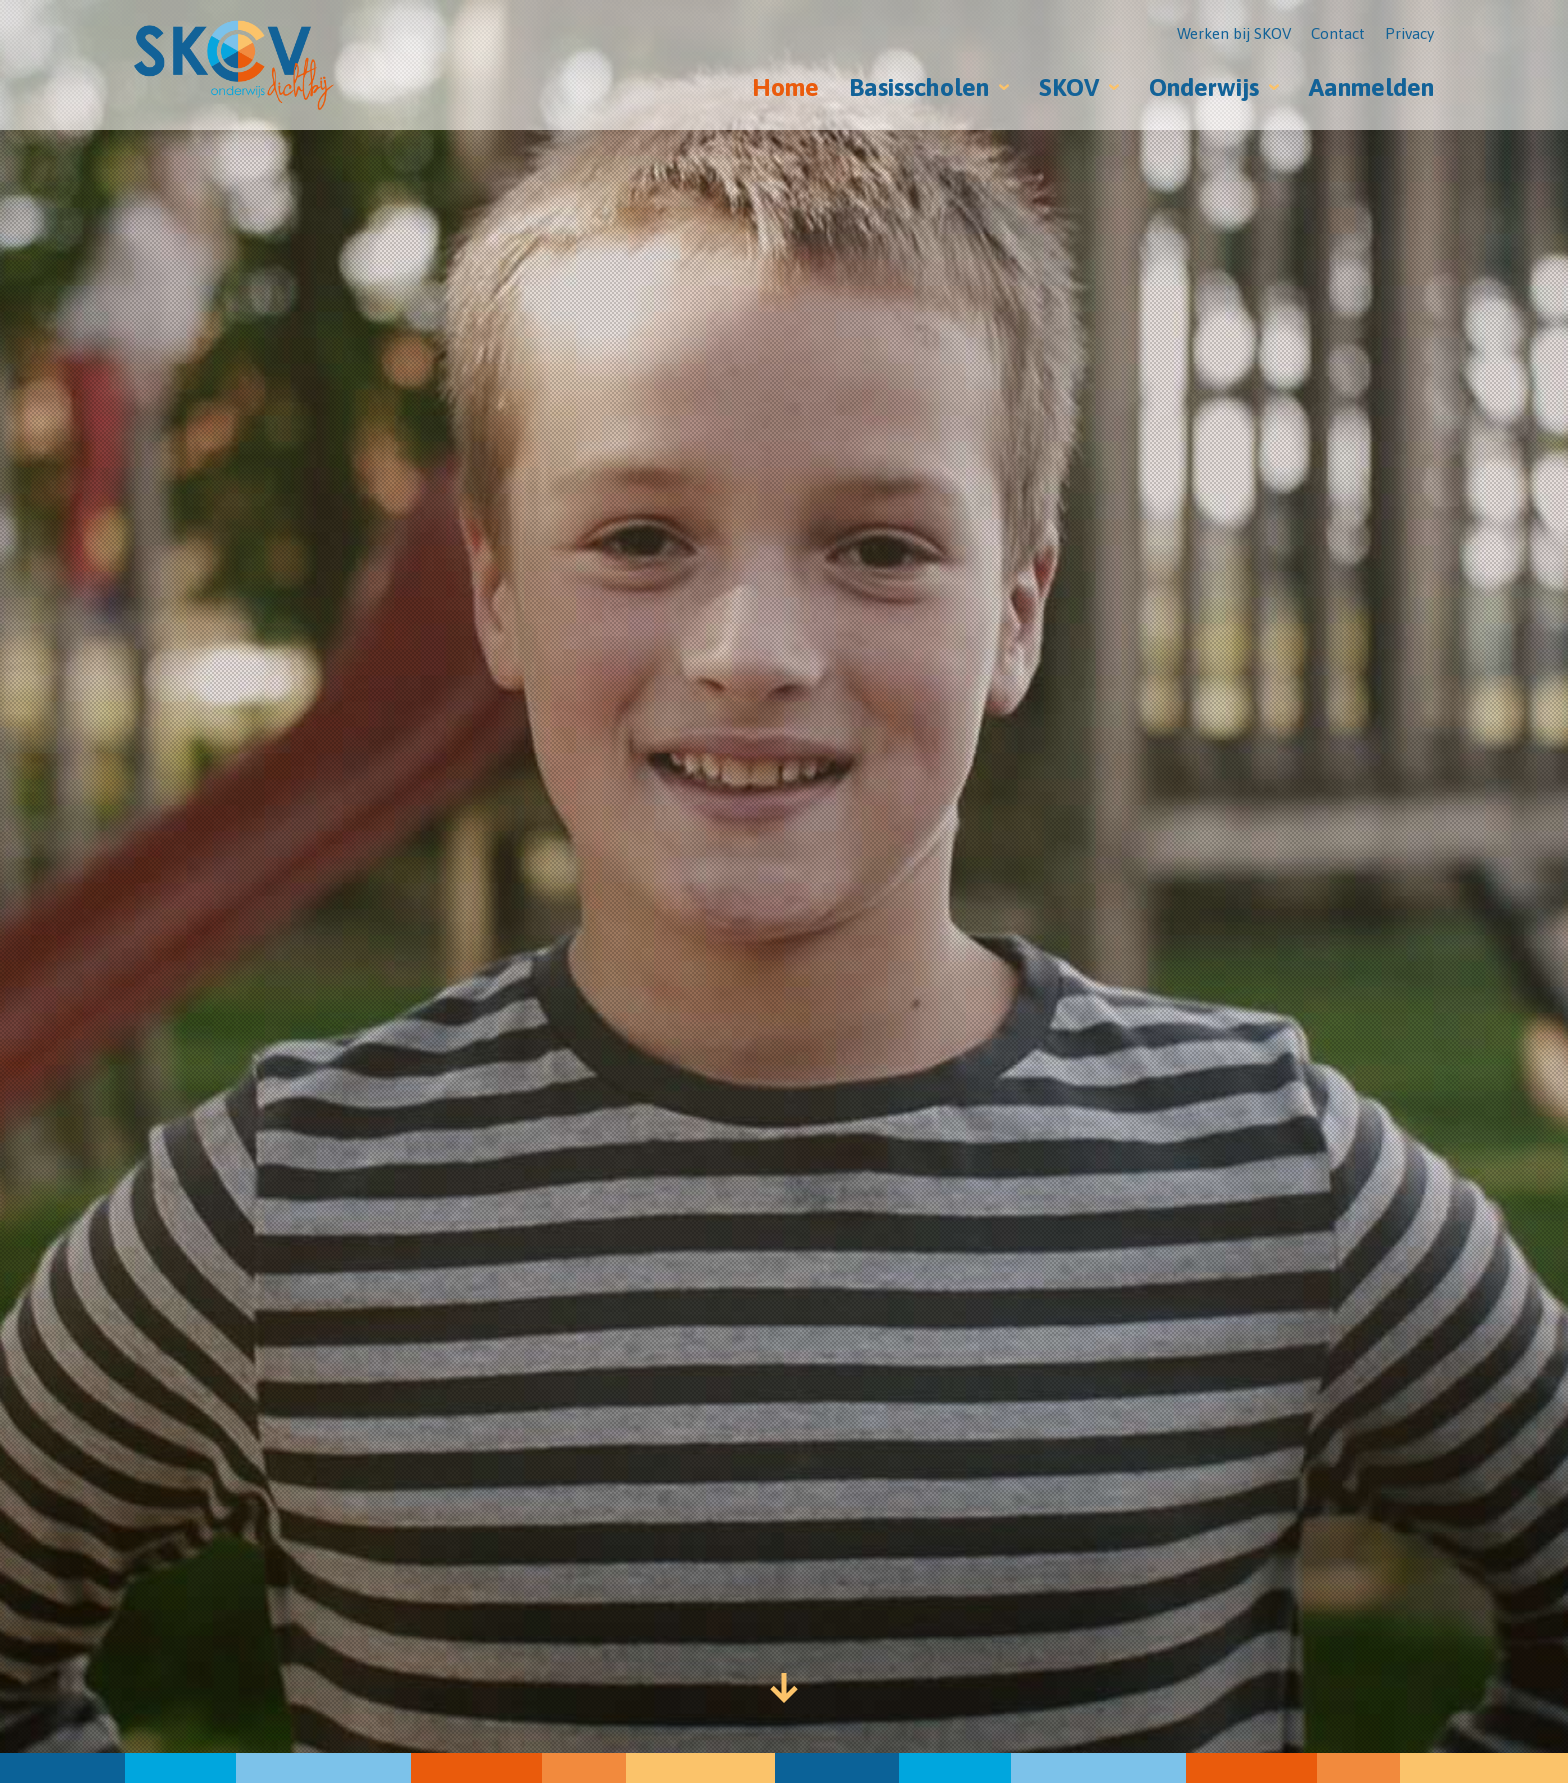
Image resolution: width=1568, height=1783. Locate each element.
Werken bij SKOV (1234, 33)
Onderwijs (1204, 87)
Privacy (1409, 33)
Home (785, 87)
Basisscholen (919, 87)
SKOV (1069, 87)
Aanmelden (1371, 87)
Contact (1338, 33)
